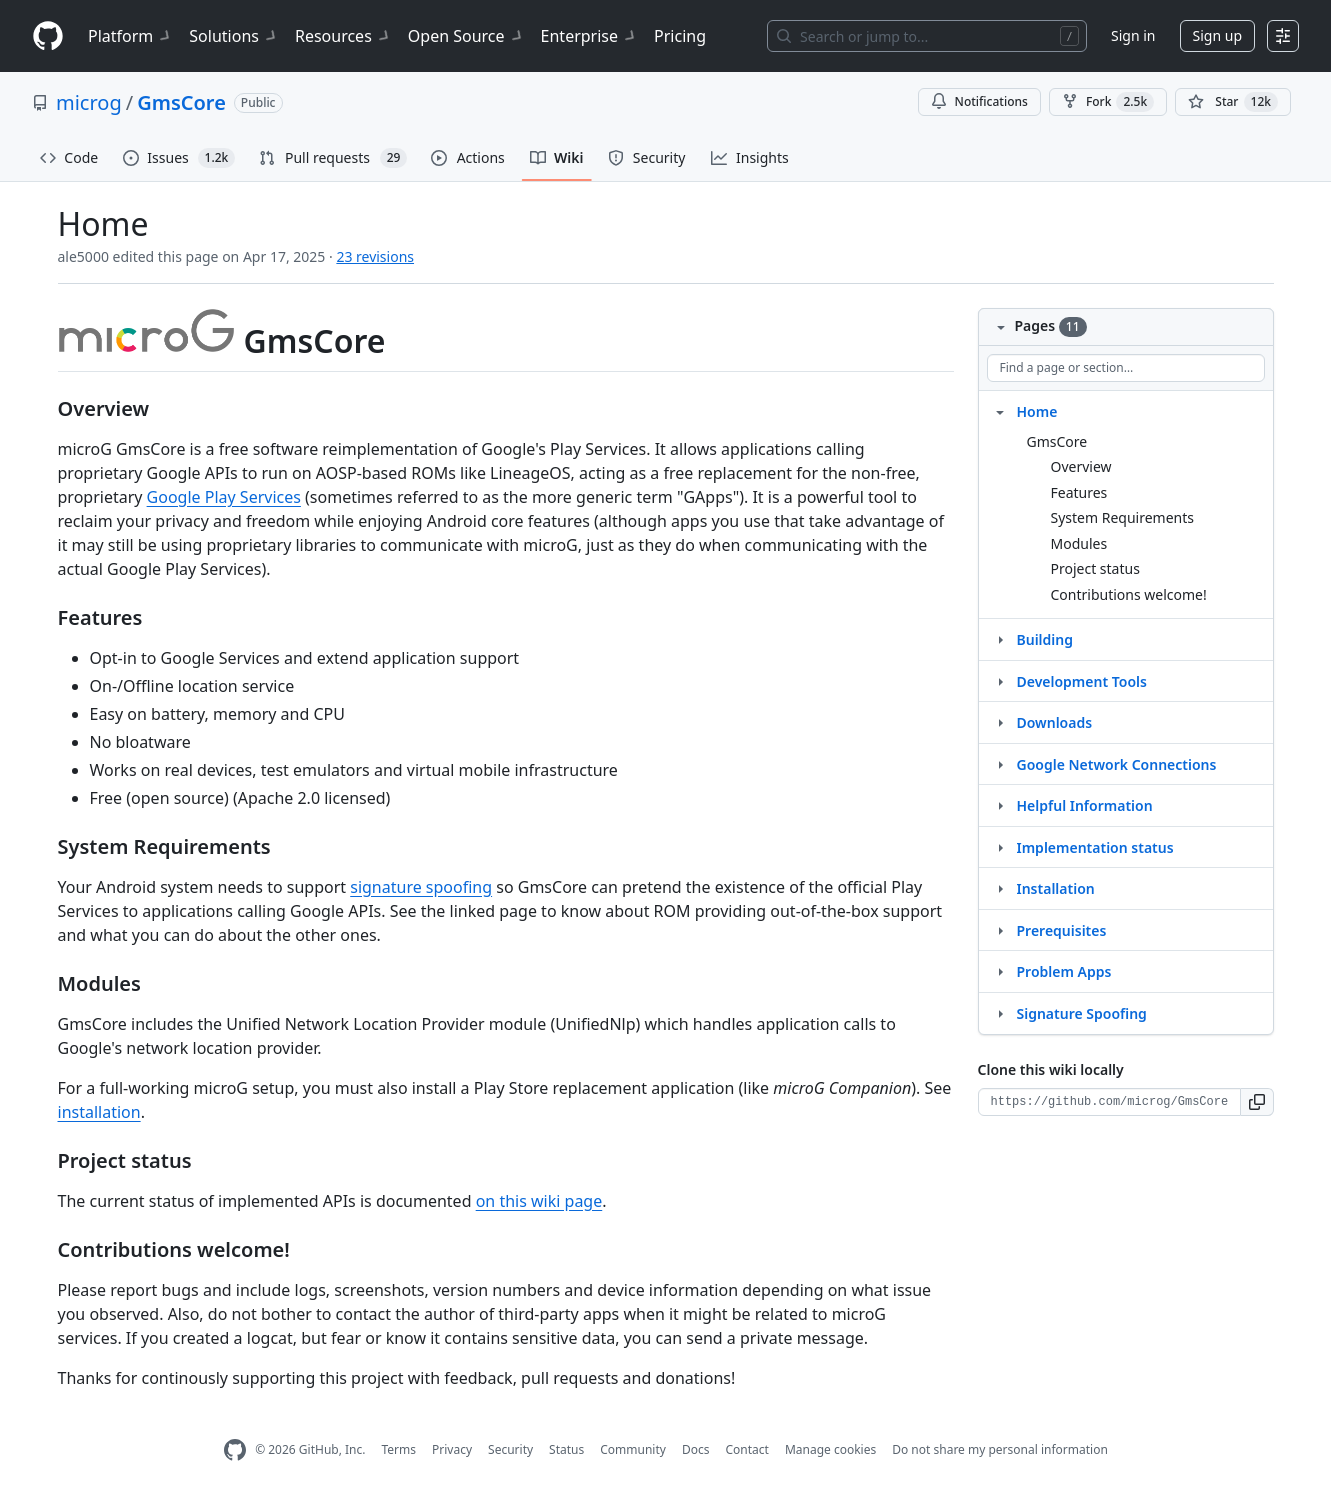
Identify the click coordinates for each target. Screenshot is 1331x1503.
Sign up (1217, 35)
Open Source (466, 36)
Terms (398, 1449)
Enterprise (589, 36)
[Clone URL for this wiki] (1109, 1102)
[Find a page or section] (1126, 368)
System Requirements (1123, 517)
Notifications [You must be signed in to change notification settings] (979, 101)
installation (99, 1112)
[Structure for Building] (1000, 639)
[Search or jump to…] (927, 36)
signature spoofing (421, 887)
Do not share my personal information (1000, 1449)
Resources (343, 36)
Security (510, 1449)
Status (566, 1449)
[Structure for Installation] (1000, 888)
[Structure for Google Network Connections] (1000, 764)
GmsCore (181, 102)
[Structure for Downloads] (1000, 722)
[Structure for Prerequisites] (1000, 930)
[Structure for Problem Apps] (1000, 971)
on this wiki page (539, 1201)
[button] (1257, 1102)
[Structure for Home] (1000, 411)
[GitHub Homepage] (235, 1450)
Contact (746, 1449)
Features (1079, 492)
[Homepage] (48, 36)
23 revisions (375, 256)
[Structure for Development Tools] (1000, 681)
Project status (1095, 568)
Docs (696, 1449)
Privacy (452, 1449)
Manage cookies (830, 1449)
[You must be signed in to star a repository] (1233, 102)
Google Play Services (224, 497)
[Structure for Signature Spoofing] (1000, 1013)
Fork (1108, 102)
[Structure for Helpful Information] (1000, 805)
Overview (1081, 466)
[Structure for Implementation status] (1000, 847)
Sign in (1133, 35)
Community (633, 1449)
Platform (130, 36)
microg (89, 102)
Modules (1079, 543)
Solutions (234, 36)
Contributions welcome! (1129, 594)
